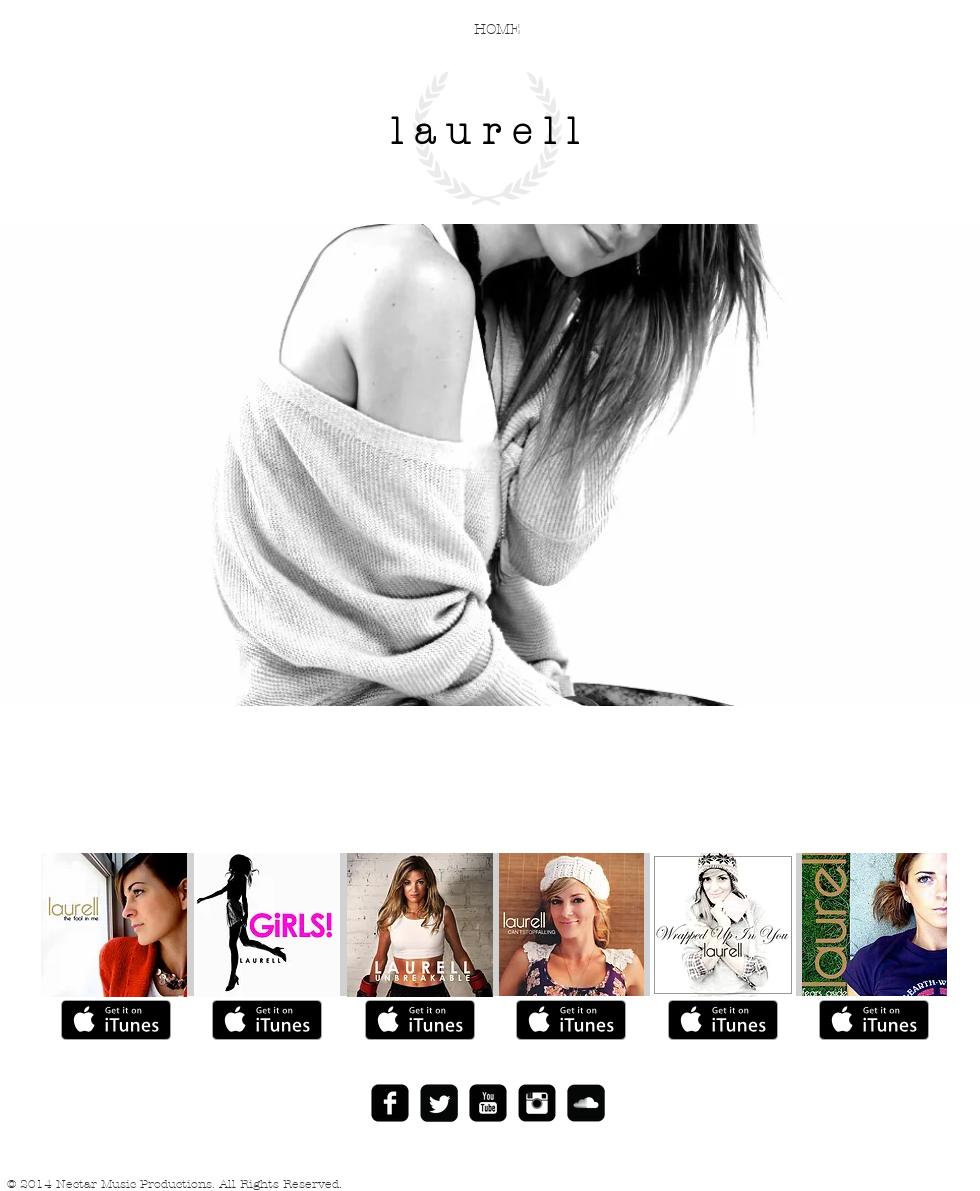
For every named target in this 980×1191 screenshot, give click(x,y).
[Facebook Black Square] (390, 1103)
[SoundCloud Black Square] (586, 1103)
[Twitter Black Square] (439, 1103)
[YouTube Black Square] (488, 1103)
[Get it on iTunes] (116, 1020)
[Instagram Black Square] (537, 1103)
